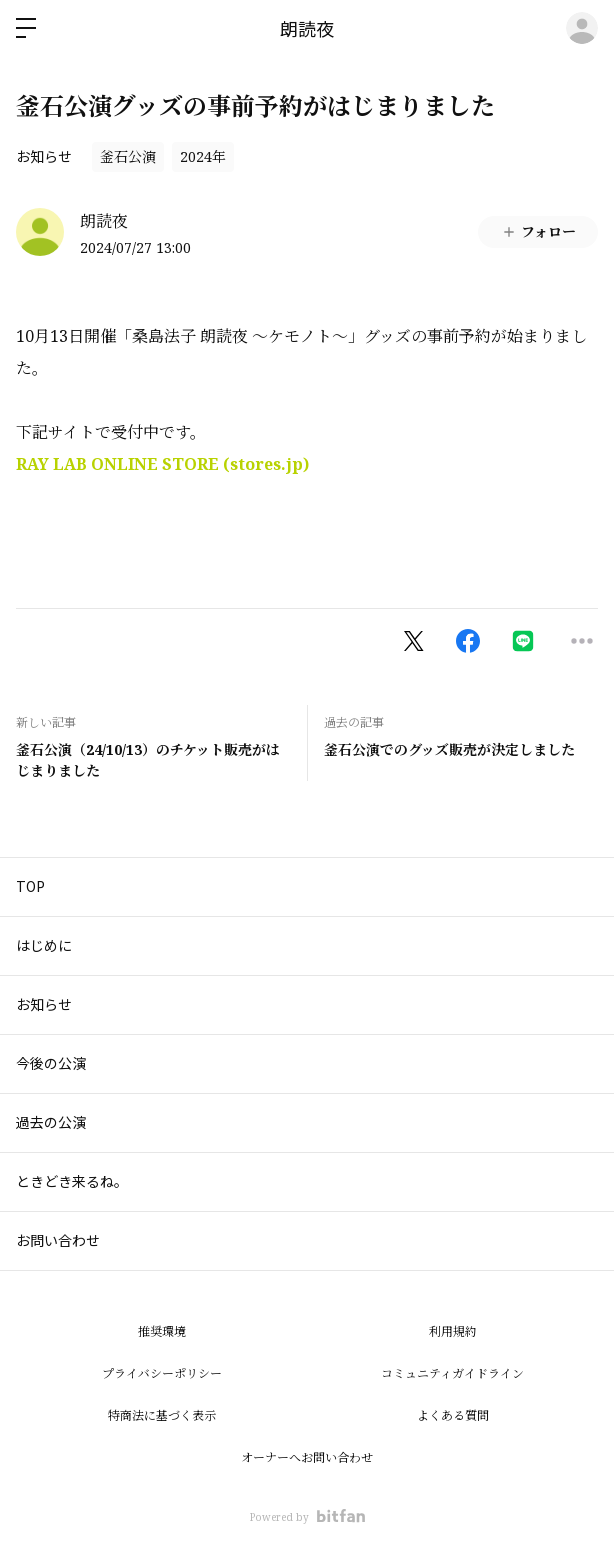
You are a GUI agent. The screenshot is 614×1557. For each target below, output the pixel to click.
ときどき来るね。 (72, 1181)
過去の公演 (51, 1122)
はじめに (44, 945)
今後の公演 (51, 1063)
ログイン (582, 28)
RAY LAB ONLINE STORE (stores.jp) (162, 464)
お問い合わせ (58, 1240)
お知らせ (44, 156)
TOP (30, 886)
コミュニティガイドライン (452, 1373)
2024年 (203, 156)
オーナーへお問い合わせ (307, 1457)
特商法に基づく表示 (162, 1415)
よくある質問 (453, 1415)
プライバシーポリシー (162, 1373)
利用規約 (453, 1331)
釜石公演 (128, 156)
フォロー (538, 231)
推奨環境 (162, 1331)
